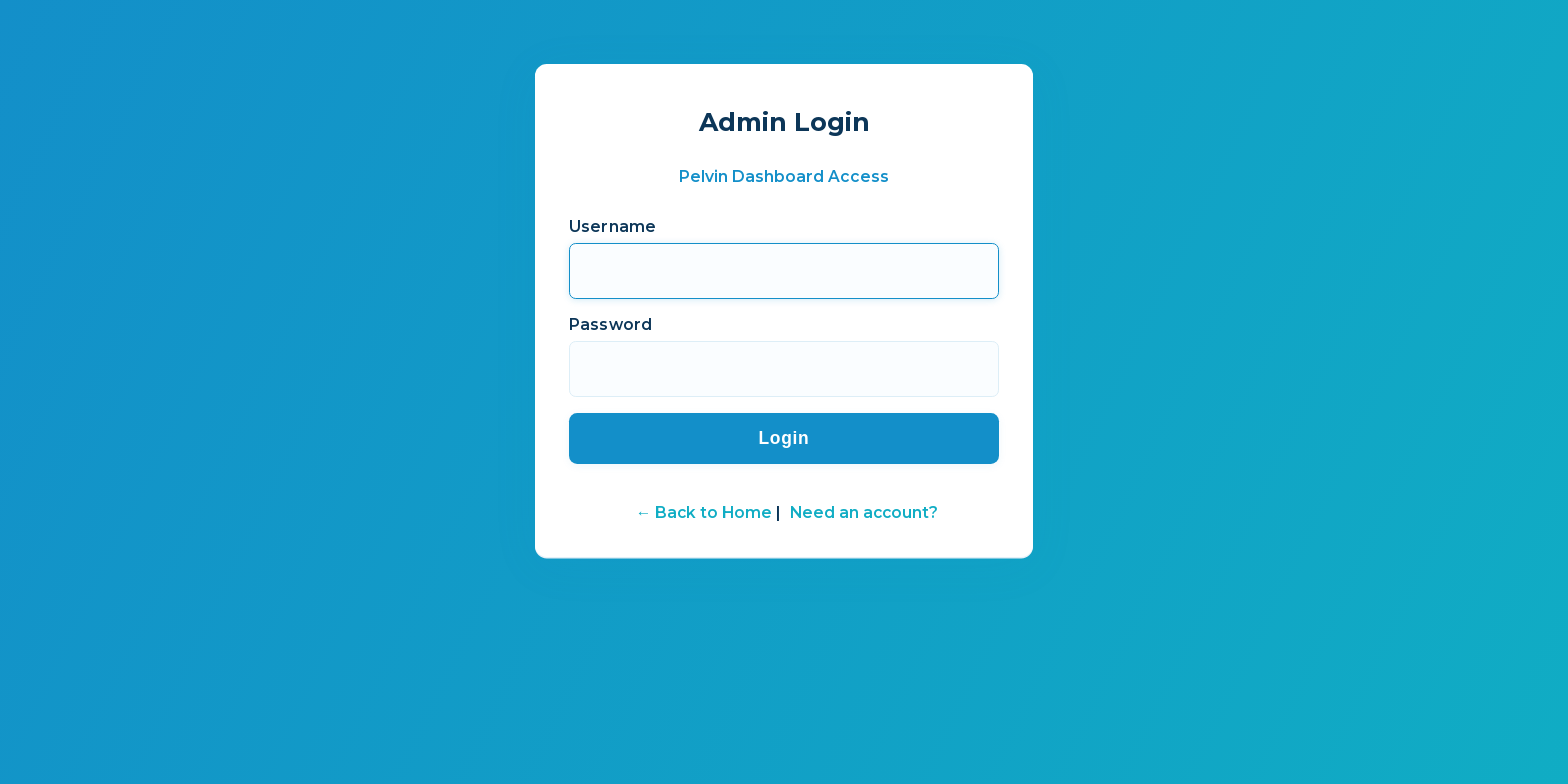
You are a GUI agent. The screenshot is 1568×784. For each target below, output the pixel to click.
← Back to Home (704, 511)
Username (612, 224)
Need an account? (864, 511)
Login (783, 437)
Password (610, 322)
